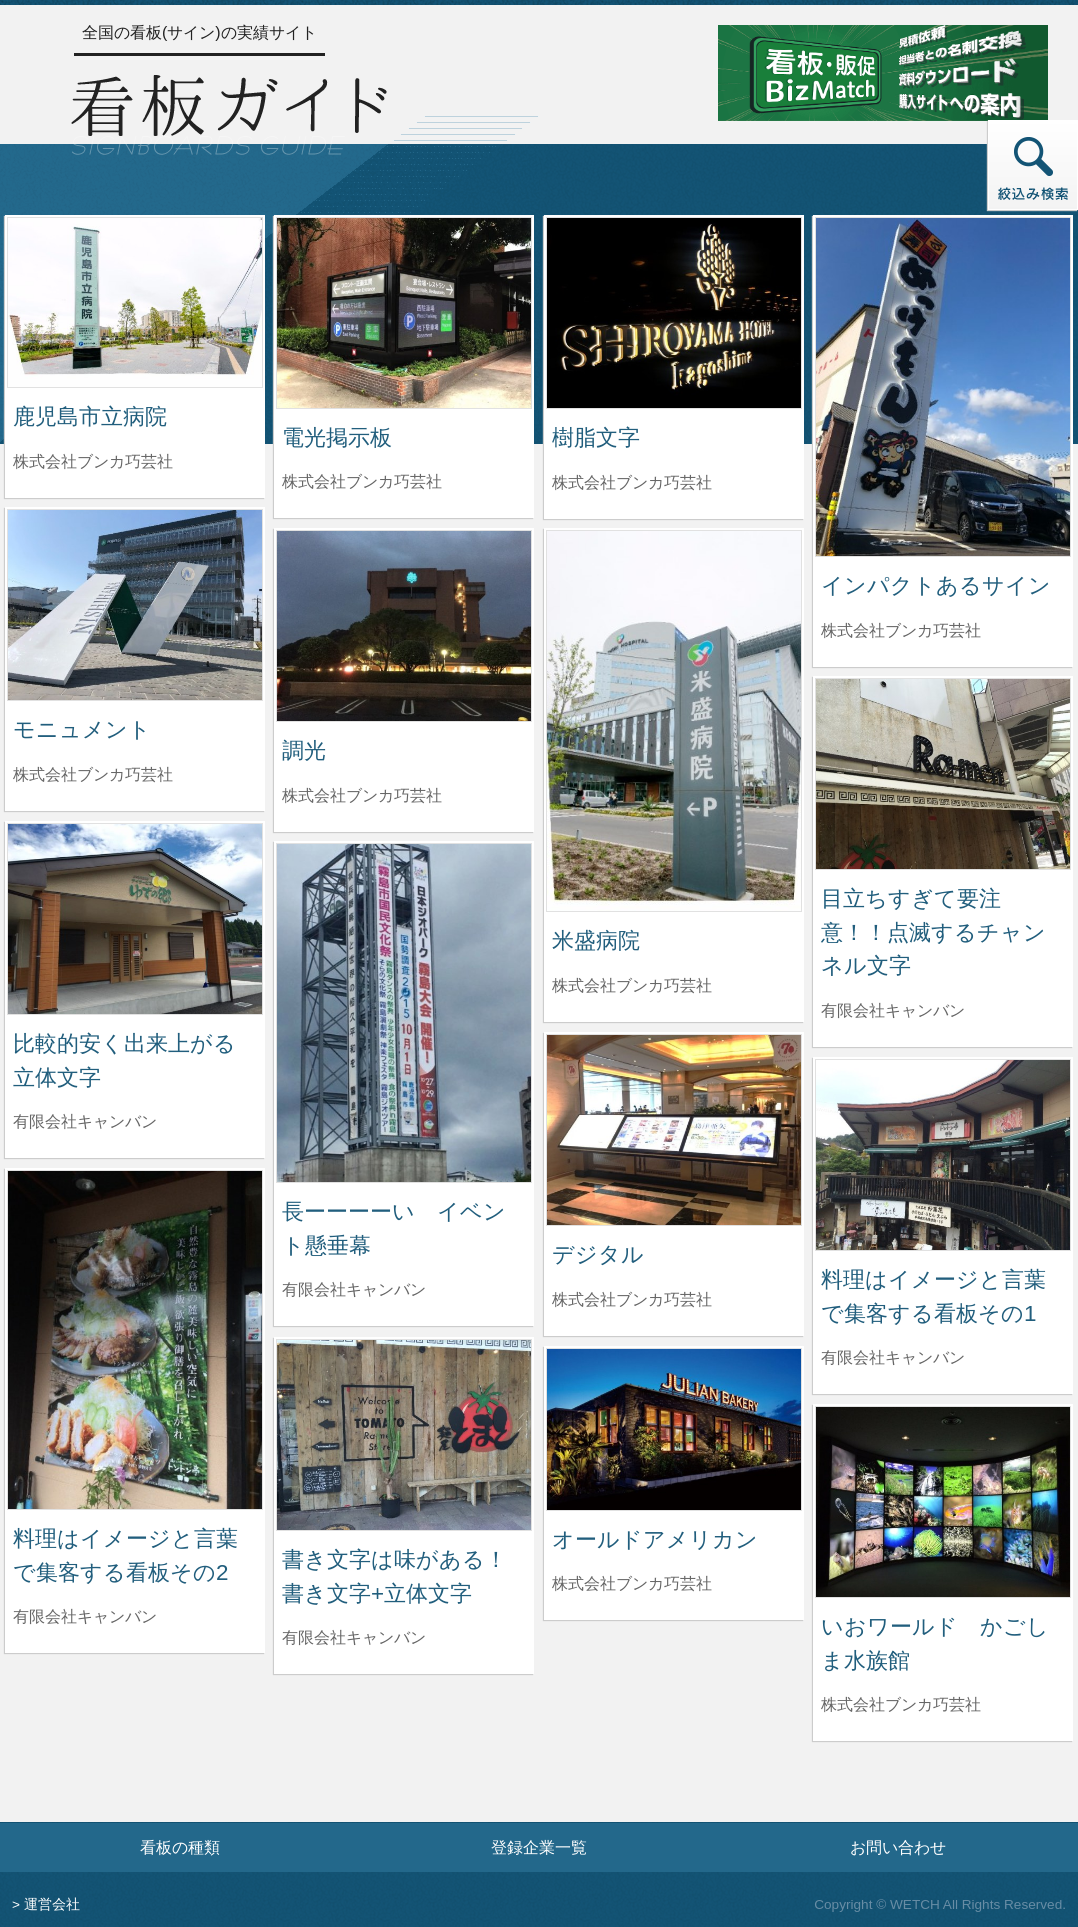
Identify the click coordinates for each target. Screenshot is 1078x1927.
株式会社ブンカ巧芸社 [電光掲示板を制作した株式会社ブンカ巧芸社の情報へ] (362, 481)
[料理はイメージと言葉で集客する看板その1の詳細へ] (943, 1153)
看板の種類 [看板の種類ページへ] (180, 1847)
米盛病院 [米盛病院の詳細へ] (596, 940)
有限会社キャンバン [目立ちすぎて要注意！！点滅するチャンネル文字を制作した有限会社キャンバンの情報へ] (893, 1010)
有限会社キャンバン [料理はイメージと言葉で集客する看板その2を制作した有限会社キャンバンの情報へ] (85, 1616)
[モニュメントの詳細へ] (135, 603)
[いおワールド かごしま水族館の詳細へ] (943, 1500)
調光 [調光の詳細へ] (304, 750)
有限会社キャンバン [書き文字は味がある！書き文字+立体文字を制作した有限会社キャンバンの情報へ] (354, 1637)
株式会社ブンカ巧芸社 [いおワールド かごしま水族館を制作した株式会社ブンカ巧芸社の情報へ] (901, 1704)
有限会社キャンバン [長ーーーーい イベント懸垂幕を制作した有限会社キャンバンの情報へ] (354, 1289)
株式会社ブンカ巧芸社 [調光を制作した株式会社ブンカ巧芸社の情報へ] (362, 795)
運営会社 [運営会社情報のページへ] (52, 1904)
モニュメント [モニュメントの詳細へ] (82, 729)
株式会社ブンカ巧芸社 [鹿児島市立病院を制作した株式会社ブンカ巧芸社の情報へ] (93, 461)
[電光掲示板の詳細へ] (404, 311)
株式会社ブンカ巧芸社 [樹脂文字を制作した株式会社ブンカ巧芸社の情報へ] (632, 482)
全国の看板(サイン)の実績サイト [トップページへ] (199, 32)
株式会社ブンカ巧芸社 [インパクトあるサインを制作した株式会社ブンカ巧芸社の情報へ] (901, 630)
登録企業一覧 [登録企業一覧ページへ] (539, 1847)
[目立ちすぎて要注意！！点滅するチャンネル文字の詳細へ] (943, 772)
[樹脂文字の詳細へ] (674, 311)
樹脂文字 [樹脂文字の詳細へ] (596, 437)
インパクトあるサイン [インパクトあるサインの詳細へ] (936, 585)
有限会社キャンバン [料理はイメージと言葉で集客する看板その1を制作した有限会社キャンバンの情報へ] (893, 1357)
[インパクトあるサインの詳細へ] (943, 385)
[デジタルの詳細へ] (674, 1128)
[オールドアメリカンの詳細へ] (674, 1428)
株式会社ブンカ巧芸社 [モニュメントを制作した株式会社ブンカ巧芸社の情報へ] (93, 774)
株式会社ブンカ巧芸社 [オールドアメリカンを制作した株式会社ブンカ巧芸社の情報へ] (632, 1583)
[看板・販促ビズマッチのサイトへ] (883, 71)
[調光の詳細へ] (404, 624)
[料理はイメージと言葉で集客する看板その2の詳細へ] (135, 1338)
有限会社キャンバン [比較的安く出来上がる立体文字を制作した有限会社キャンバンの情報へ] (85, 1121)
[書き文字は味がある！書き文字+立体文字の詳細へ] (404, 1433)
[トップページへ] (229, 111)
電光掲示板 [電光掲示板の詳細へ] (337, 437)
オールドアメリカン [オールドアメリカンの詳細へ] (655, 1539)
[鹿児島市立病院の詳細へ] (135, 301)
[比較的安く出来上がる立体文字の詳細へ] (135, 917)
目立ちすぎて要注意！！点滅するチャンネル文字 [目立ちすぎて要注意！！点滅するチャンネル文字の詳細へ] (933, 932)
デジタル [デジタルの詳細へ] (598, 1254)
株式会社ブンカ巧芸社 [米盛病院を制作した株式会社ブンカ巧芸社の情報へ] (632, 985)
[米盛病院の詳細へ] (674, 719)
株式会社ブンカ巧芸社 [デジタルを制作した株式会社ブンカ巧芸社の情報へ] (632, 1299)
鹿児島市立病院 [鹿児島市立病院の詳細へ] (90, 416)
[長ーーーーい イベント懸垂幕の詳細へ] (404, 1011)
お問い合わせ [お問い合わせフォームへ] (898, 1847)
